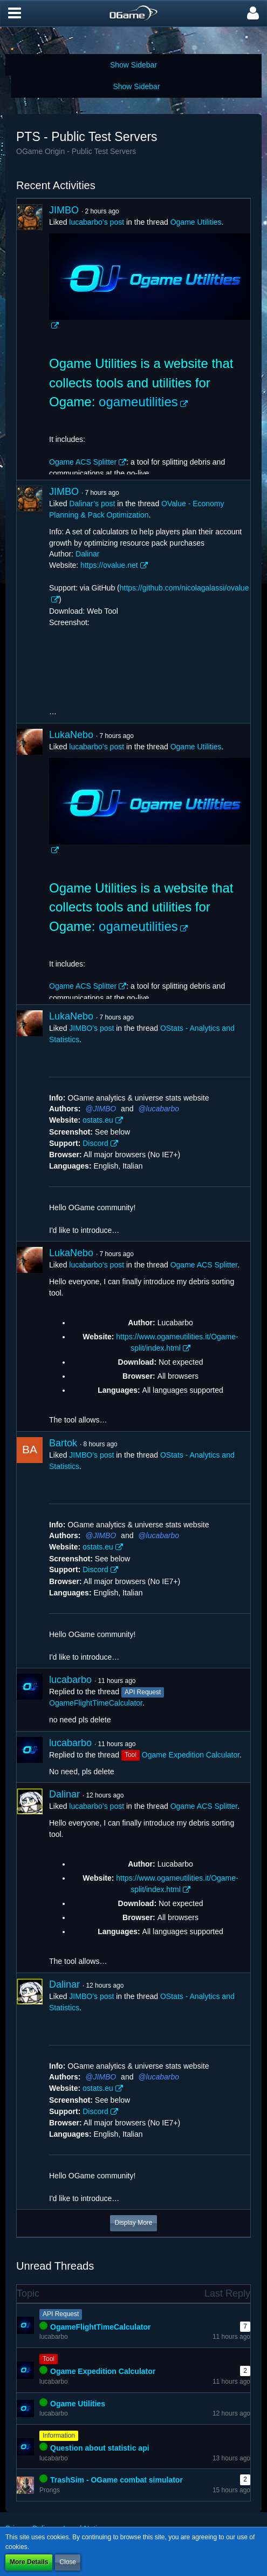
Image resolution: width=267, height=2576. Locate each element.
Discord (95, 1143)
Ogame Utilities (196, 222)
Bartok (63, 1443)
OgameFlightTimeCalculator (95, 1703)
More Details (29, 2562)
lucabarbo (163, 1108)
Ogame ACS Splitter (83, 462)
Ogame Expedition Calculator (190, 1754)
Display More (133, 2222)
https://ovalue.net (109, 565)
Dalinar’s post (92, 503)
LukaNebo (71, 734)
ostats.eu (98, 1120)
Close (67, 2562)
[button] (14, 13)
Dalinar (87, 553)
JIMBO (64, 210)
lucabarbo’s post (96, 222)
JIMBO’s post (91, 1028)
